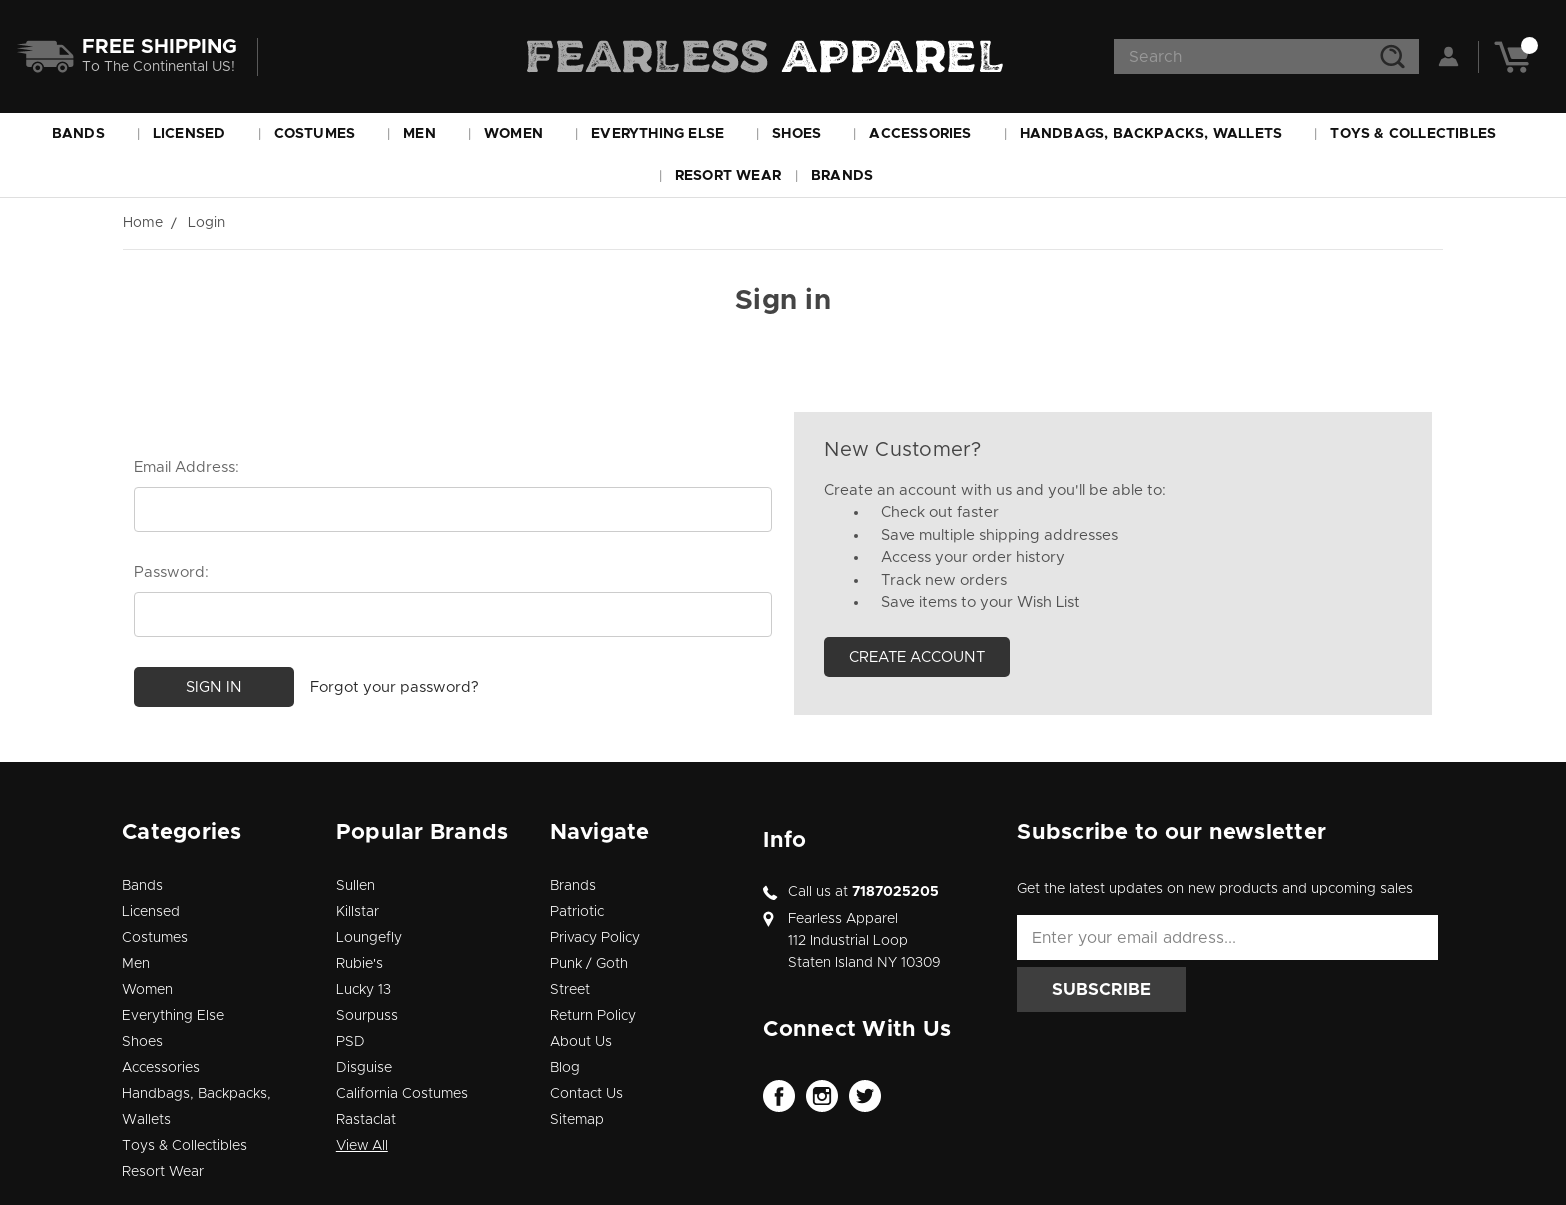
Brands (851, 176)
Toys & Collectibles (1422, 134)
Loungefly (369, 938)
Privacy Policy (595, 938)
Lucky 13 (363, 990)
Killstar (357, 912)
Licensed (198, 134)
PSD (350, 1042)
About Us (581, 1042)
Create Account (917, 657)
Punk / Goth (589, 964)
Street (570, 990)
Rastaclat (366, 1120)
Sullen (355, 886)
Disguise (364, 1068)
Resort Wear (728, 176)
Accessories (929, 134)
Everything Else (666, 134)
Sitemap (577, 1120)
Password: (171, 572)
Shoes (805, 134)
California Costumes (402, 1094)
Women (522, 134)
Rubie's (359, 964)
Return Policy (593, 1016)
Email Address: (186, 467)
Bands (87, 134)
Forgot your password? (394, 686)
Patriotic (577, 912)
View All (362, 1146)
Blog (565, 1068)
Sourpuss (367, 1016)
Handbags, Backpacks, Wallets (1160, 134)
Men (428, 134)
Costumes (324, 134)
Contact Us (586, 1094)
